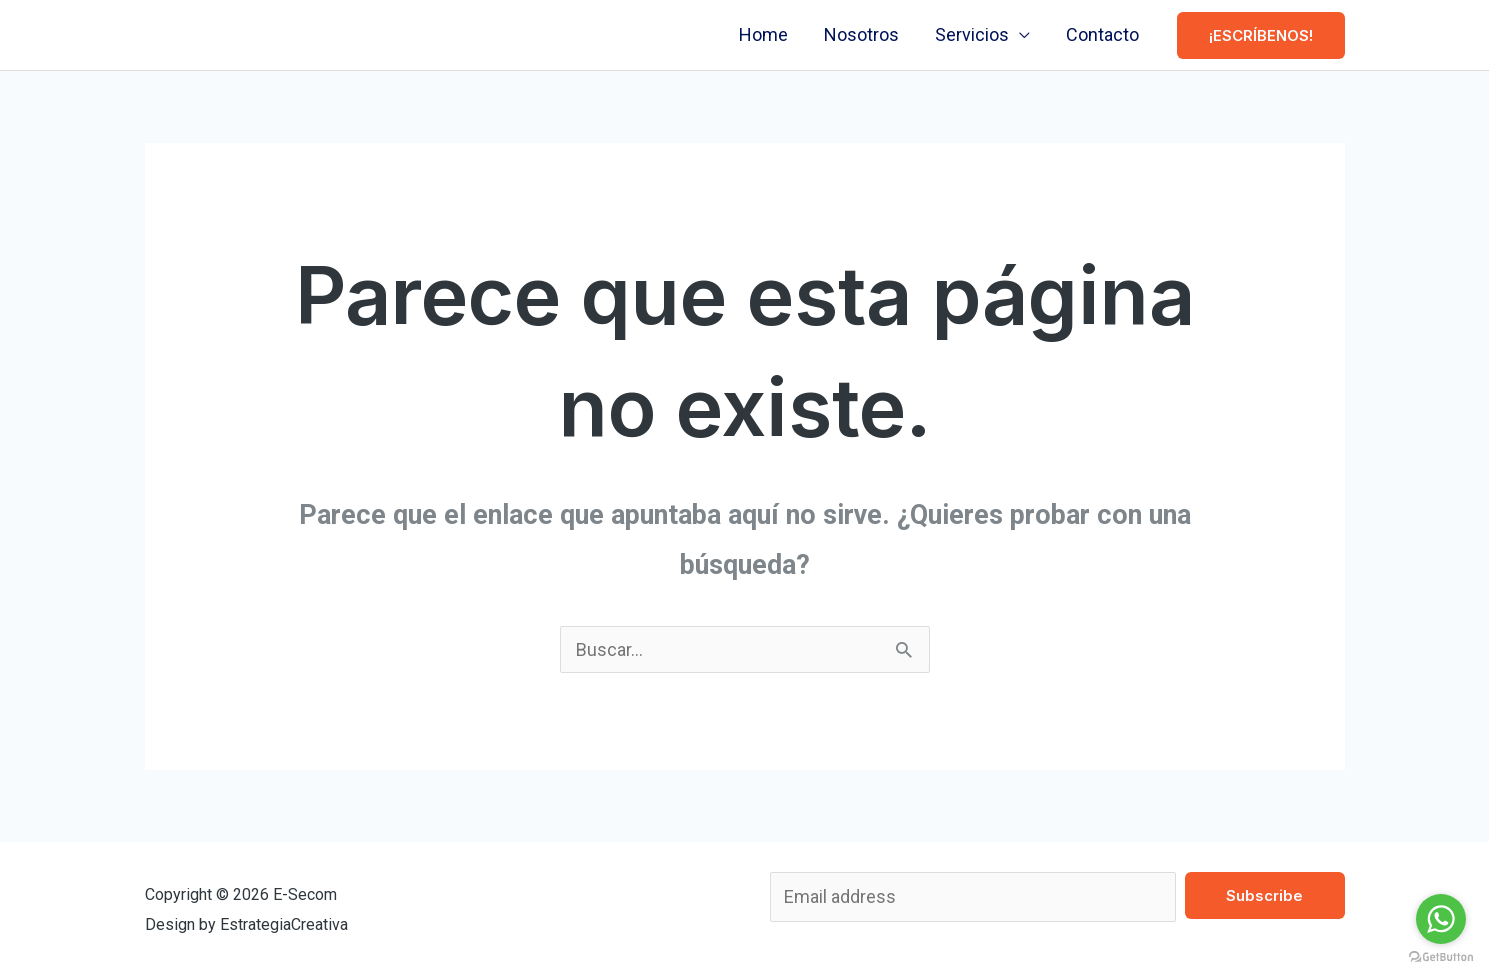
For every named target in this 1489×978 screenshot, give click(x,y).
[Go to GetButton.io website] (1441, 957)
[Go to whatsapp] (1441, 919)
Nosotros (861, 34)
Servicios (972, 34)
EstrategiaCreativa (284, 924)
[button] (1261, 35)
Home (763, 34)
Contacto (1102, 34)
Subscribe (1264, 895)
